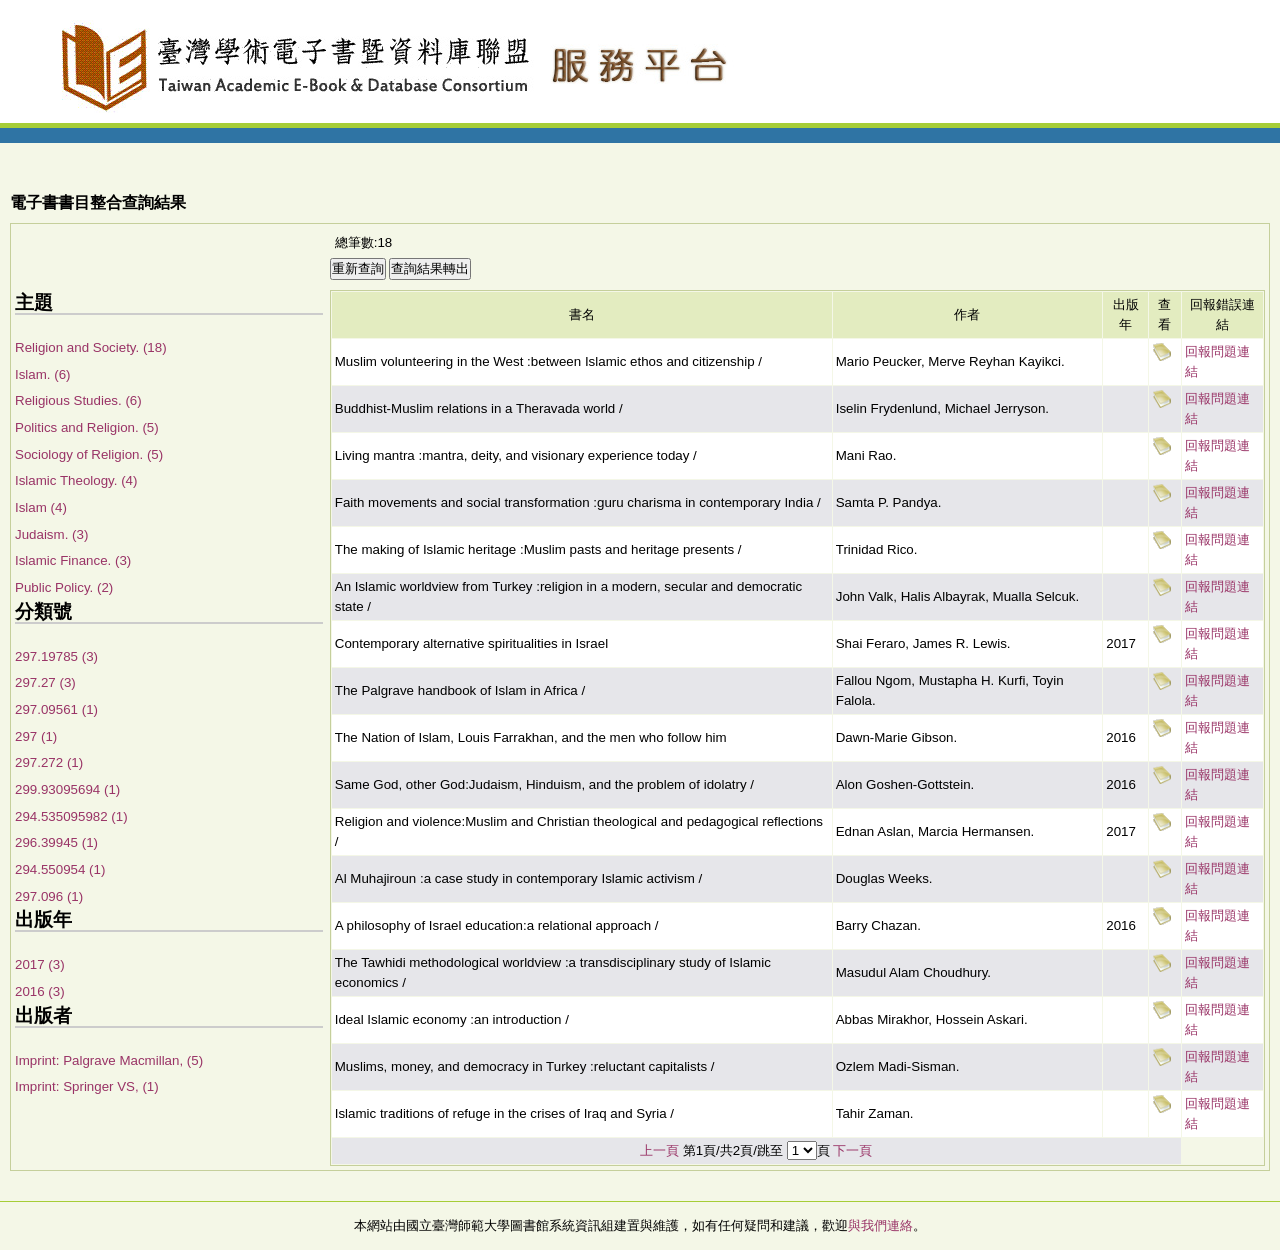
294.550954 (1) (60, 869)
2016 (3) (40, 991)
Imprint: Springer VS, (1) (87, 1086)
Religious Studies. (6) (78, 400)
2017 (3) (40, 964)
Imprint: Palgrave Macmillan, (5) (109, 1060)
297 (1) (36, 736)
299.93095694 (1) (67, 789)
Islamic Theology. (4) (76, 480)
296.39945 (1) (56, 842)
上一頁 (659, 1150)
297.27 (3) (45, 682)
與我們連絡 (880, 1225)
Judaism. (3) (51, 534)
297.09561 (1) (56, 709)
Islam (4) (41, 507)
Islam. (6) (43, 374)
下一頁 (852, 1150)
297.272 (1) (49, 762)
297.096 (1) (49, 896)
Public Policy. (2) (64, 587)
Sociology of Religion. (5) (89, 454)
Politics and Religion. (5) (87, 427)
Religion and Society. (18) (91, 347)
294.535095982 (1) (71, 816)
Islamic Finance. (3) (73, 560)
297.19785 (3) (56, 656)
